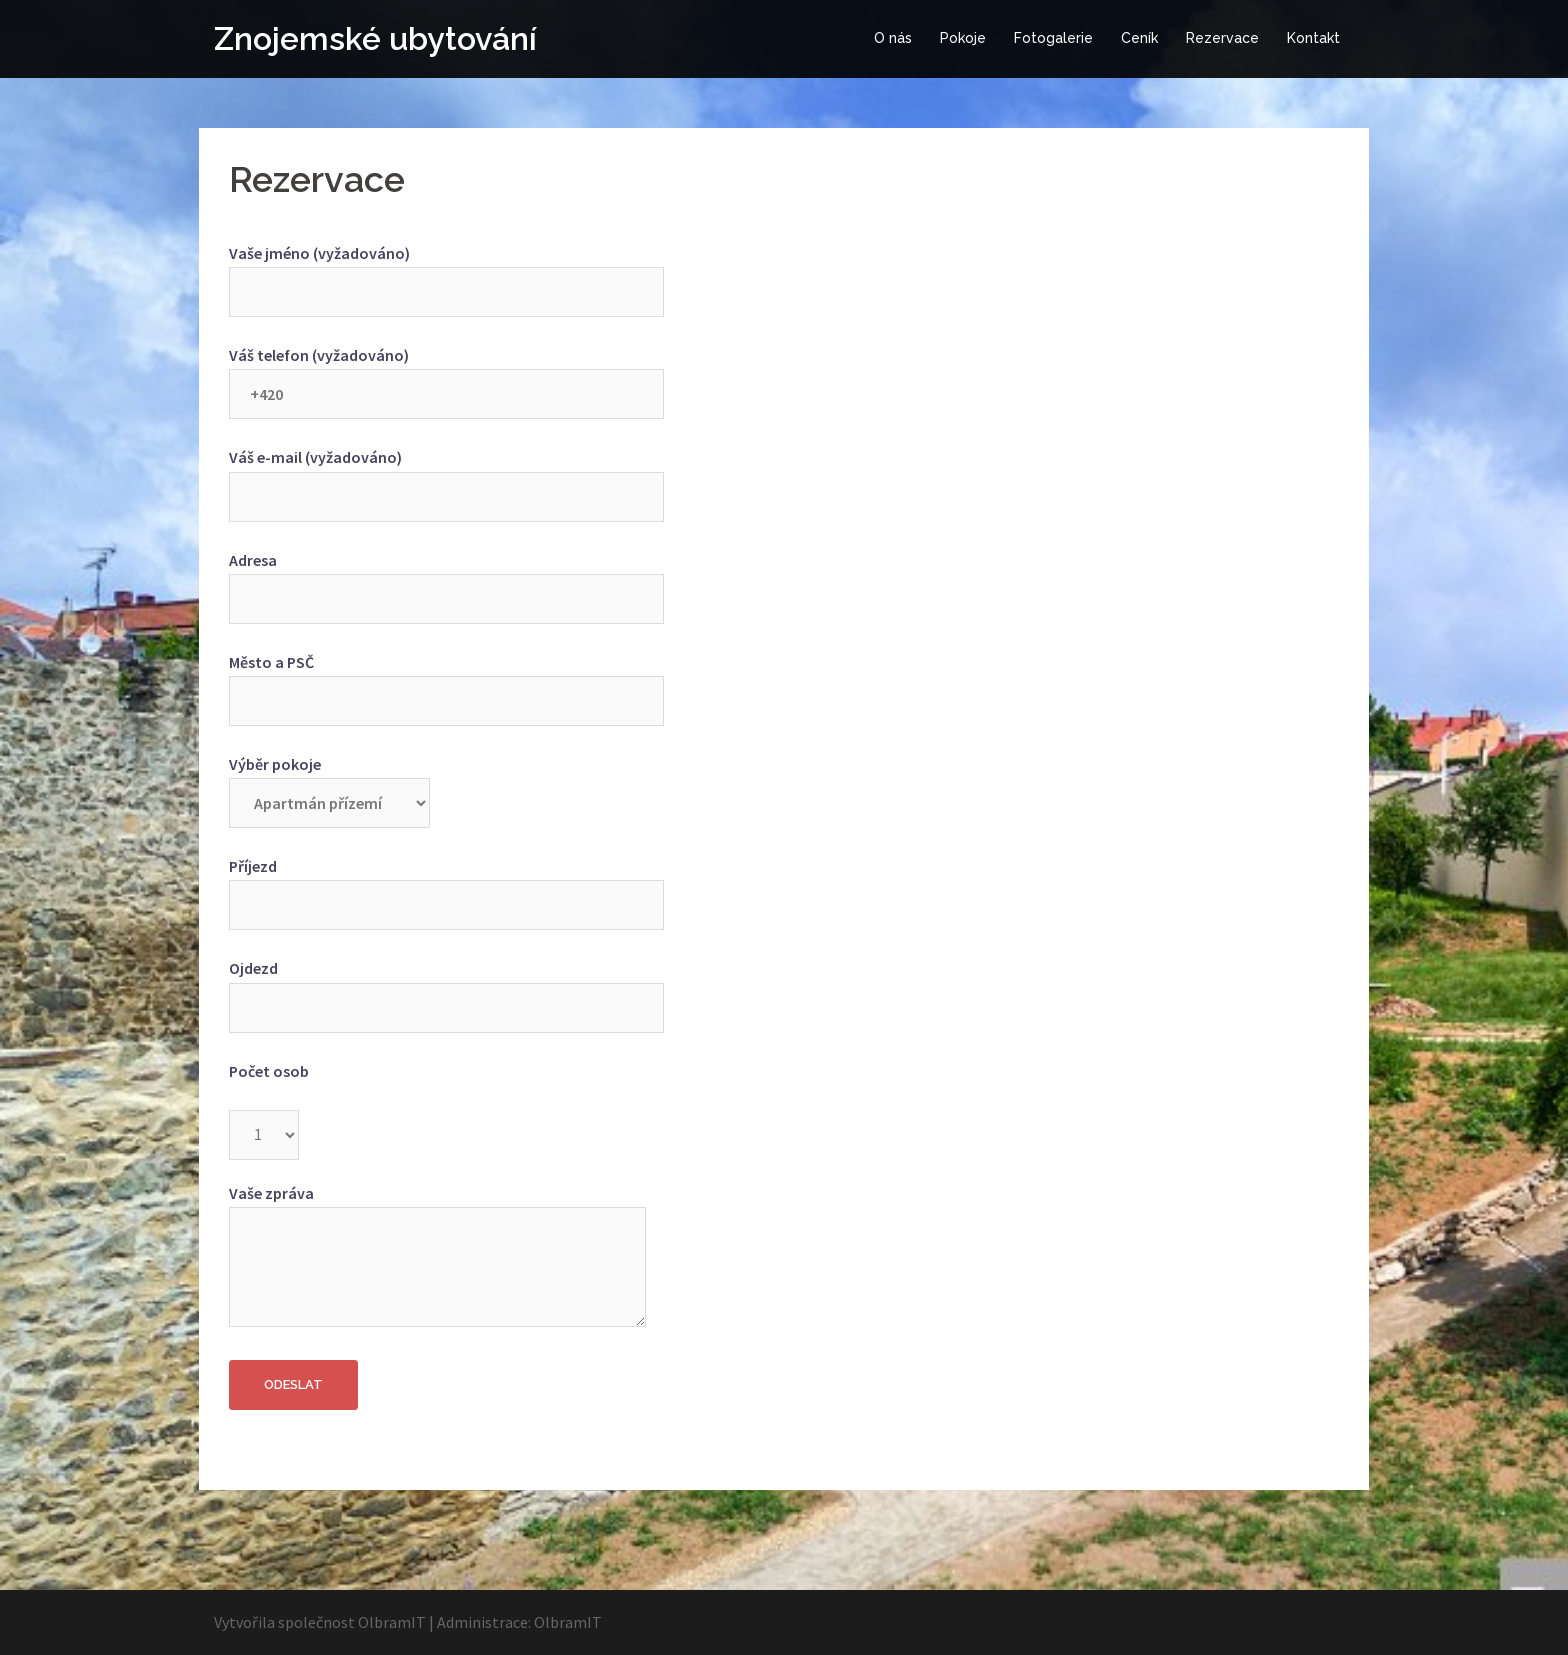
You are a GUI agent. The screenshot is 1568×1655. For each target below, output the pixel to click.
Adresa (446, 579)
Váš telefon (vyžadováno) (446, 374)
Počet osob (269, 1071)
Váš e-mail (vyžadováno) (446, 476)
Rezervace (1222, 38)
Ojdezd (446, 987)
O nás (893, 38)
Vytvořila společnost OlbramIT (320, 1622)
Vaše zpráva (437, 1257)
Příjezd (446, 885)
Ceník (1139, 38)
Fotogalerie (1053, 38)
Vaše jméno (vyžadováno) (446, 272)
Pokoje (963, 38)
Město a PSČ (446, 681)
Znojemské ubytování (375, 38)
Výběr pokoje (329, 783)
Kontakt (1313, 38)
